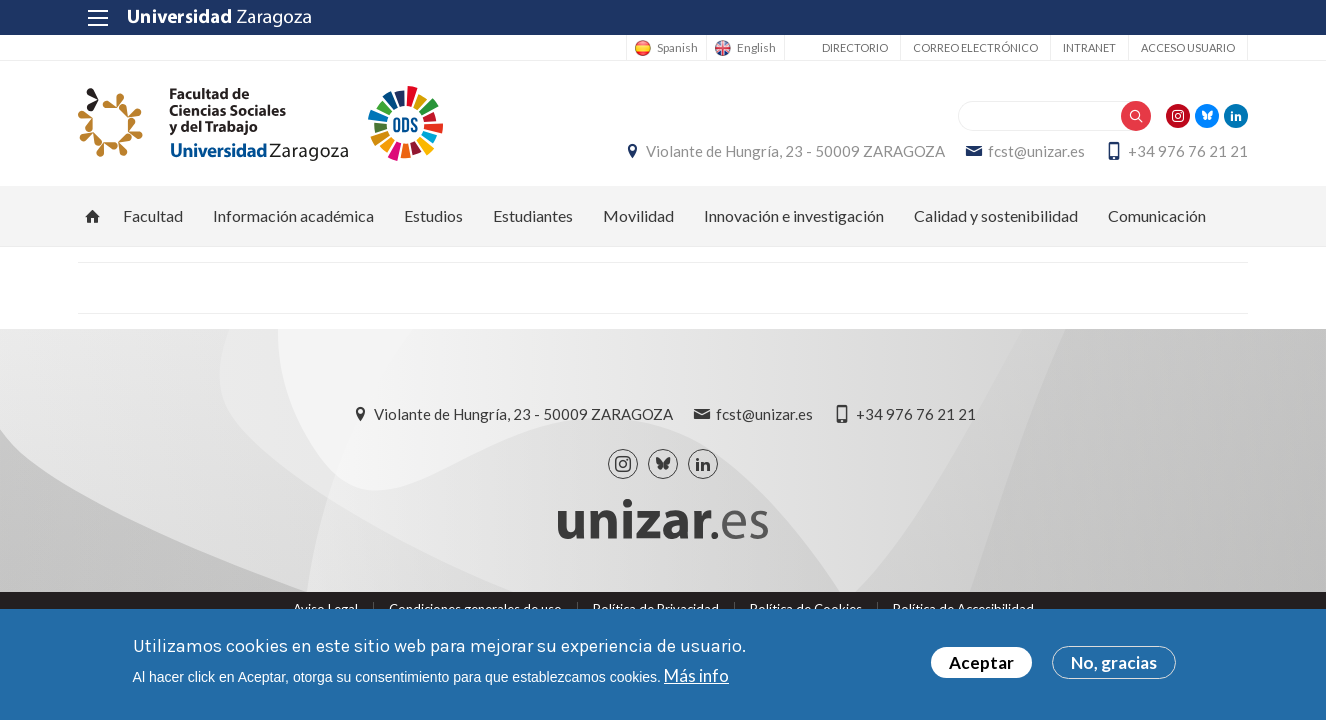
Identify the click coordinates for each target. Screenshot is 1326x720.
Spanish (677, 48)
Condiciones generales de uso (475, 609)
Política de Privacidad (656, 609)
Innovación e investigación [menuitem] (794, 215)
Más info (696, 678)
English (756, 48)
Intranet (1089, 47)
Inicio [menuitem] (93, 216)
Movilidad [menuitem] (638, 215)
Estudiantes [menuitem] (533, 215)
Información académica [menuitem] (293, 215)
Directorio (855, 47)
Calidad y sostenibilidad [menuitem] (996, 215)
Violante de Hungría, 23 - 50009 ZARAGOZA (795, 151)
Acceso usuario (1188, 47)
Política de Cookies (806, 609)
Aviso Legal (325, 609)
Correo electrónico (975, 47)
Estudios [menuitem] (433, 215)
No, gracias (1114, 666)
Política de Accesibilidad (963, 609)
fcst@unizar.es (1036, 151)
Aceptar (981, 666)
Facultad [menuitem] (153, 215)
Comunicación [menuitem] (1157, 215)
